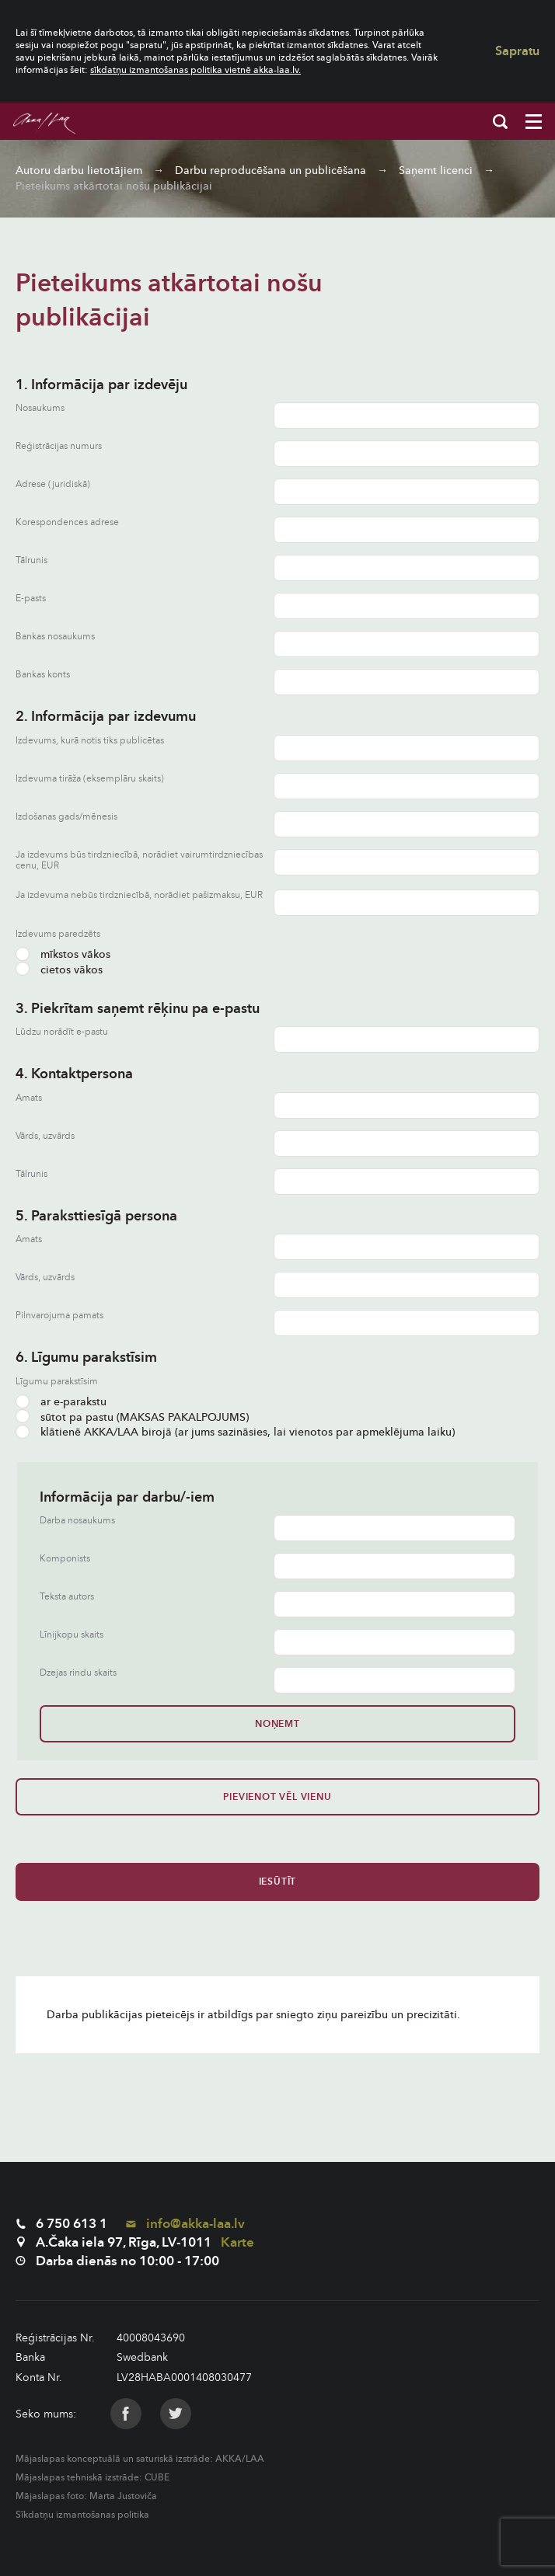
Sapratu (517, 51)
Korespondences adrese (67, 522)
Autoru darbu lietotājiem (79, 170)
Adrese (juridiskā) (53, 484)
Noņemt (277, 1724)
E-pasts (31, 598)
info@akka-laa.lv (185, 2224)
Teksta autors (67, 1597)
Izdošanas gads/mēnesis (66, 817)
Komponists (65, 1559)
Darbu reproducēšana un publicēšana (270, 170)
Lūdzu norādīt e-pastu (62, 1032)
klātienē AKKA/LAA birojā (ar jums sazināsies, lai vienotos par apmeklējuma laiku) (235, 1432)
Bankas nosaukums (55, 636)
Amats (29, 1098)
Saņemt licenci (436, 170)
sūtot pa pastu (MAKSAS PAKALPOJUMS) (132, 1417)
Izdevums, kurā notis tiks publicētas (90, 741)
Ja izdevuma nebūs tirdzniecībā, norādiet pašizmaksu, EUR (139, 895)
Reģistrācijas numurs (59, 446)
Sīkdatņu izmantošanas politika (82, 2514)
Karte (237, 2242)
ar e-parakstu (61, 1401)
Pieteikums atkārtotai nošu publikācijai (114, 186)
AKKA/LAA (239, 2458)
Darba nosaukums (77, 1520)
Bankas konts (43, 675)
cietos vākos (59, 970)
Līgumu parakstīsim (57, 1381)
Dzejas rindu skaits (78, 1673)
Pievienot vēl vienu (277, 1797)
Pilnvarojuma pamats (59, 1315)
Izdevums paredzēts (58, 934)
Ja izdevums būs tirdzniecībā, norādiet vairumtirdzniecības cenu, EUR (139, 860)
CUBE (157, 2477)
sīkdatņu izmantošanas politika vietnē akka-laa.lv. (195, 70)
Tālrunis (31, 560)
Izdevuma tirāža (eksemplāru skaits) (90, 779)
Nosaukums (40, 408)
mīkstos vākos (63, 954)
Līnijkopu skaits (71, 1635)
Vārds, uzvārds (45, 1136)
